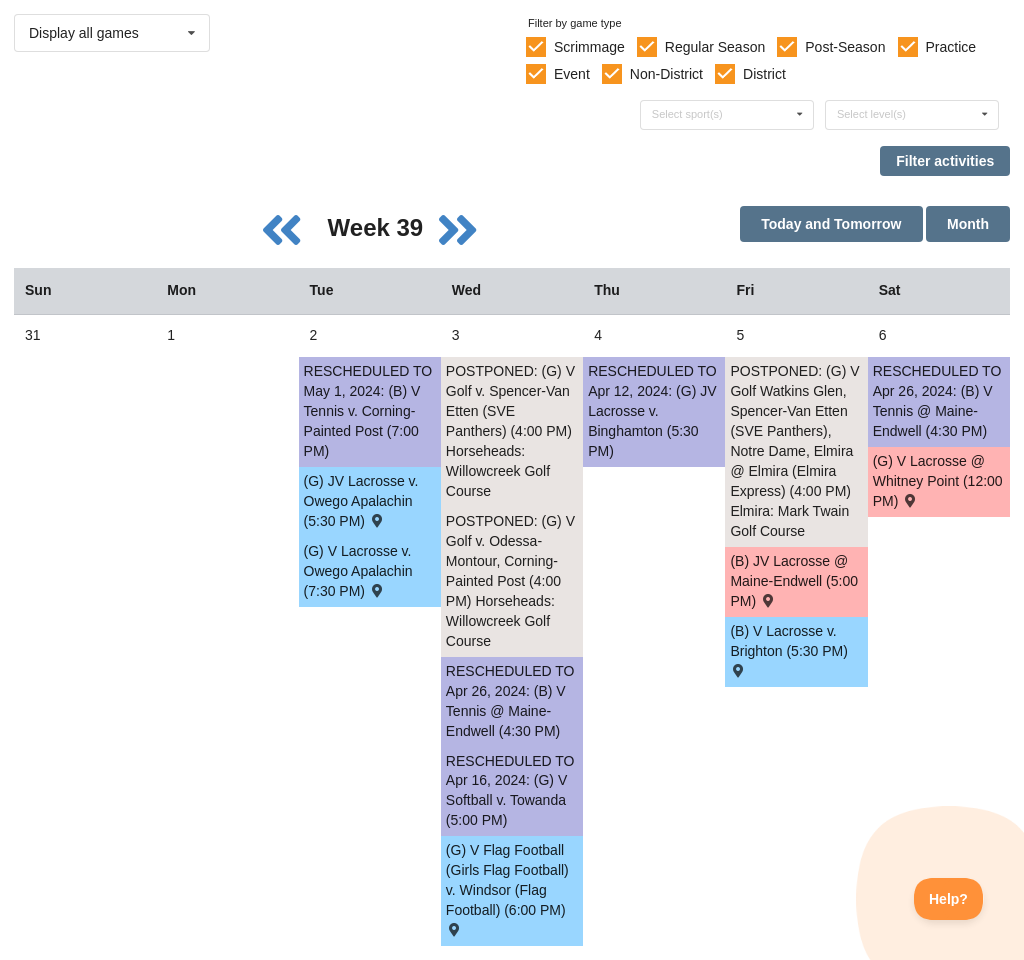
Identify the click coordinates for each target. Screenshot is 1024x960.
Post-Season (845, 47)
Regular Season (715, 47)
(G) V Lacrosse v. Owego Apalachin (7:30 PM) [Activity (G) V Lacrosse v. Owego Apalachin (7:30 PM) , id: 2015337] (358, 571)
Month (968, 224)
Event (572, 74)
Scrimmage (589, 47)
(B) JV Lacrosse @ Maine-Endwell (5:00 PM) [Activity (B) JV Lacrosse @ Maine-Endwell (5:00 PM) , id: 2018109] (794, 581)
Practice (951, 47)
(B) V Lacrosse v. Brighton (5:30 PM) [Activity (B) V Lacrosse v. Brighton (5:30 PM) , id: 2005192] (789, 649)
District (764, 74)
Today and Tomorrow (831, 224)
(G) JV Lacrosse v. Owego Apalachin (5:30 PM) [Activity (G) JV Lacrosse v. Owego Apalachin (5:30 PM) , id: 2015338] (361, 501)
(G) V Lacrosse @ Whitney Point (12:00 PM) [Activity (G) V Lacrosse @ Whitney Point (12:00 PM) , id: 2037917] (938, 481)
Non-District (666, 74)
